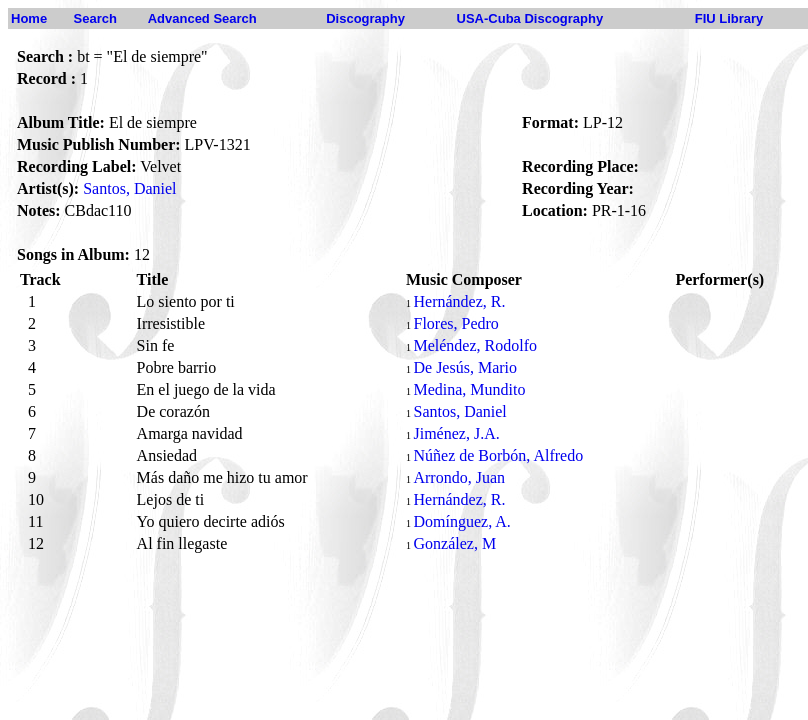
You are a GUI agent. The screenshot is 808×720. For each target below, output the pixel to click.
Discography (365, 18)
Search (95, 18)
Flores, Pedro (455, 323)
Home (29, 18)
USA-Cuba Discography (530, 18)
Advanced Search (202, 18)
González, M (454, 543)
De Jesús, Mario (465, 367)
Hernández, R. (459, 301)
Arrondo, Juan (459, 477)
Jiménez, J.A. (456, 433)
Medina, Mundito (469, 389)
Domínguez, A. (461, 521)
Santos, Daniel (129, 188)
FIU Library (729, 18)
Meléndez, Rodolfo (475, 345)
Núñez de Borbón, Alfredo (498, 455)
